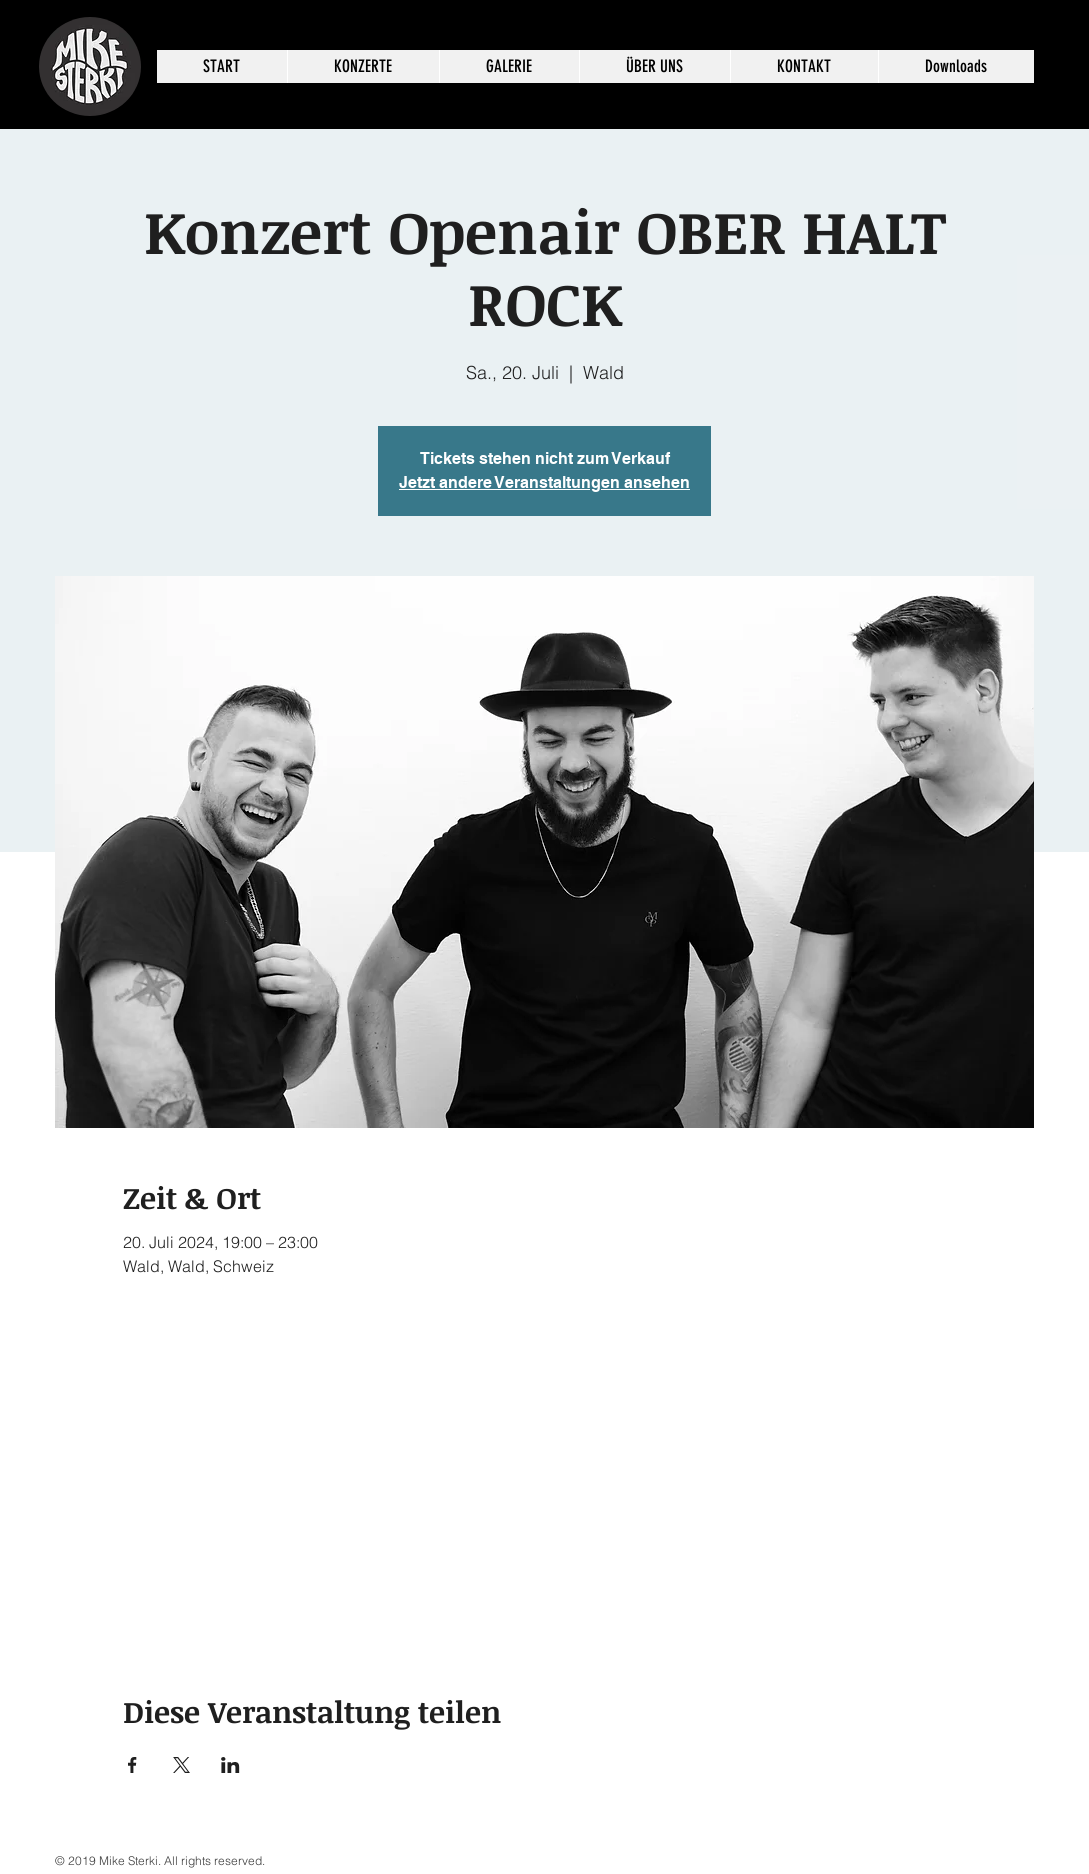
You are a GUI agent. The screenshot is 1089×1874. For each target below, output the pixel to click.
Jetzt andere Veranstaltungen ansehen (544, 482)
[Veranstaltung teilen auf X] (181, 1765)
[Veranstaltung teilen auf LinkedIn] (230, 1765)
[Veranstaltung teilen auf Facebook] (132, 1765)
